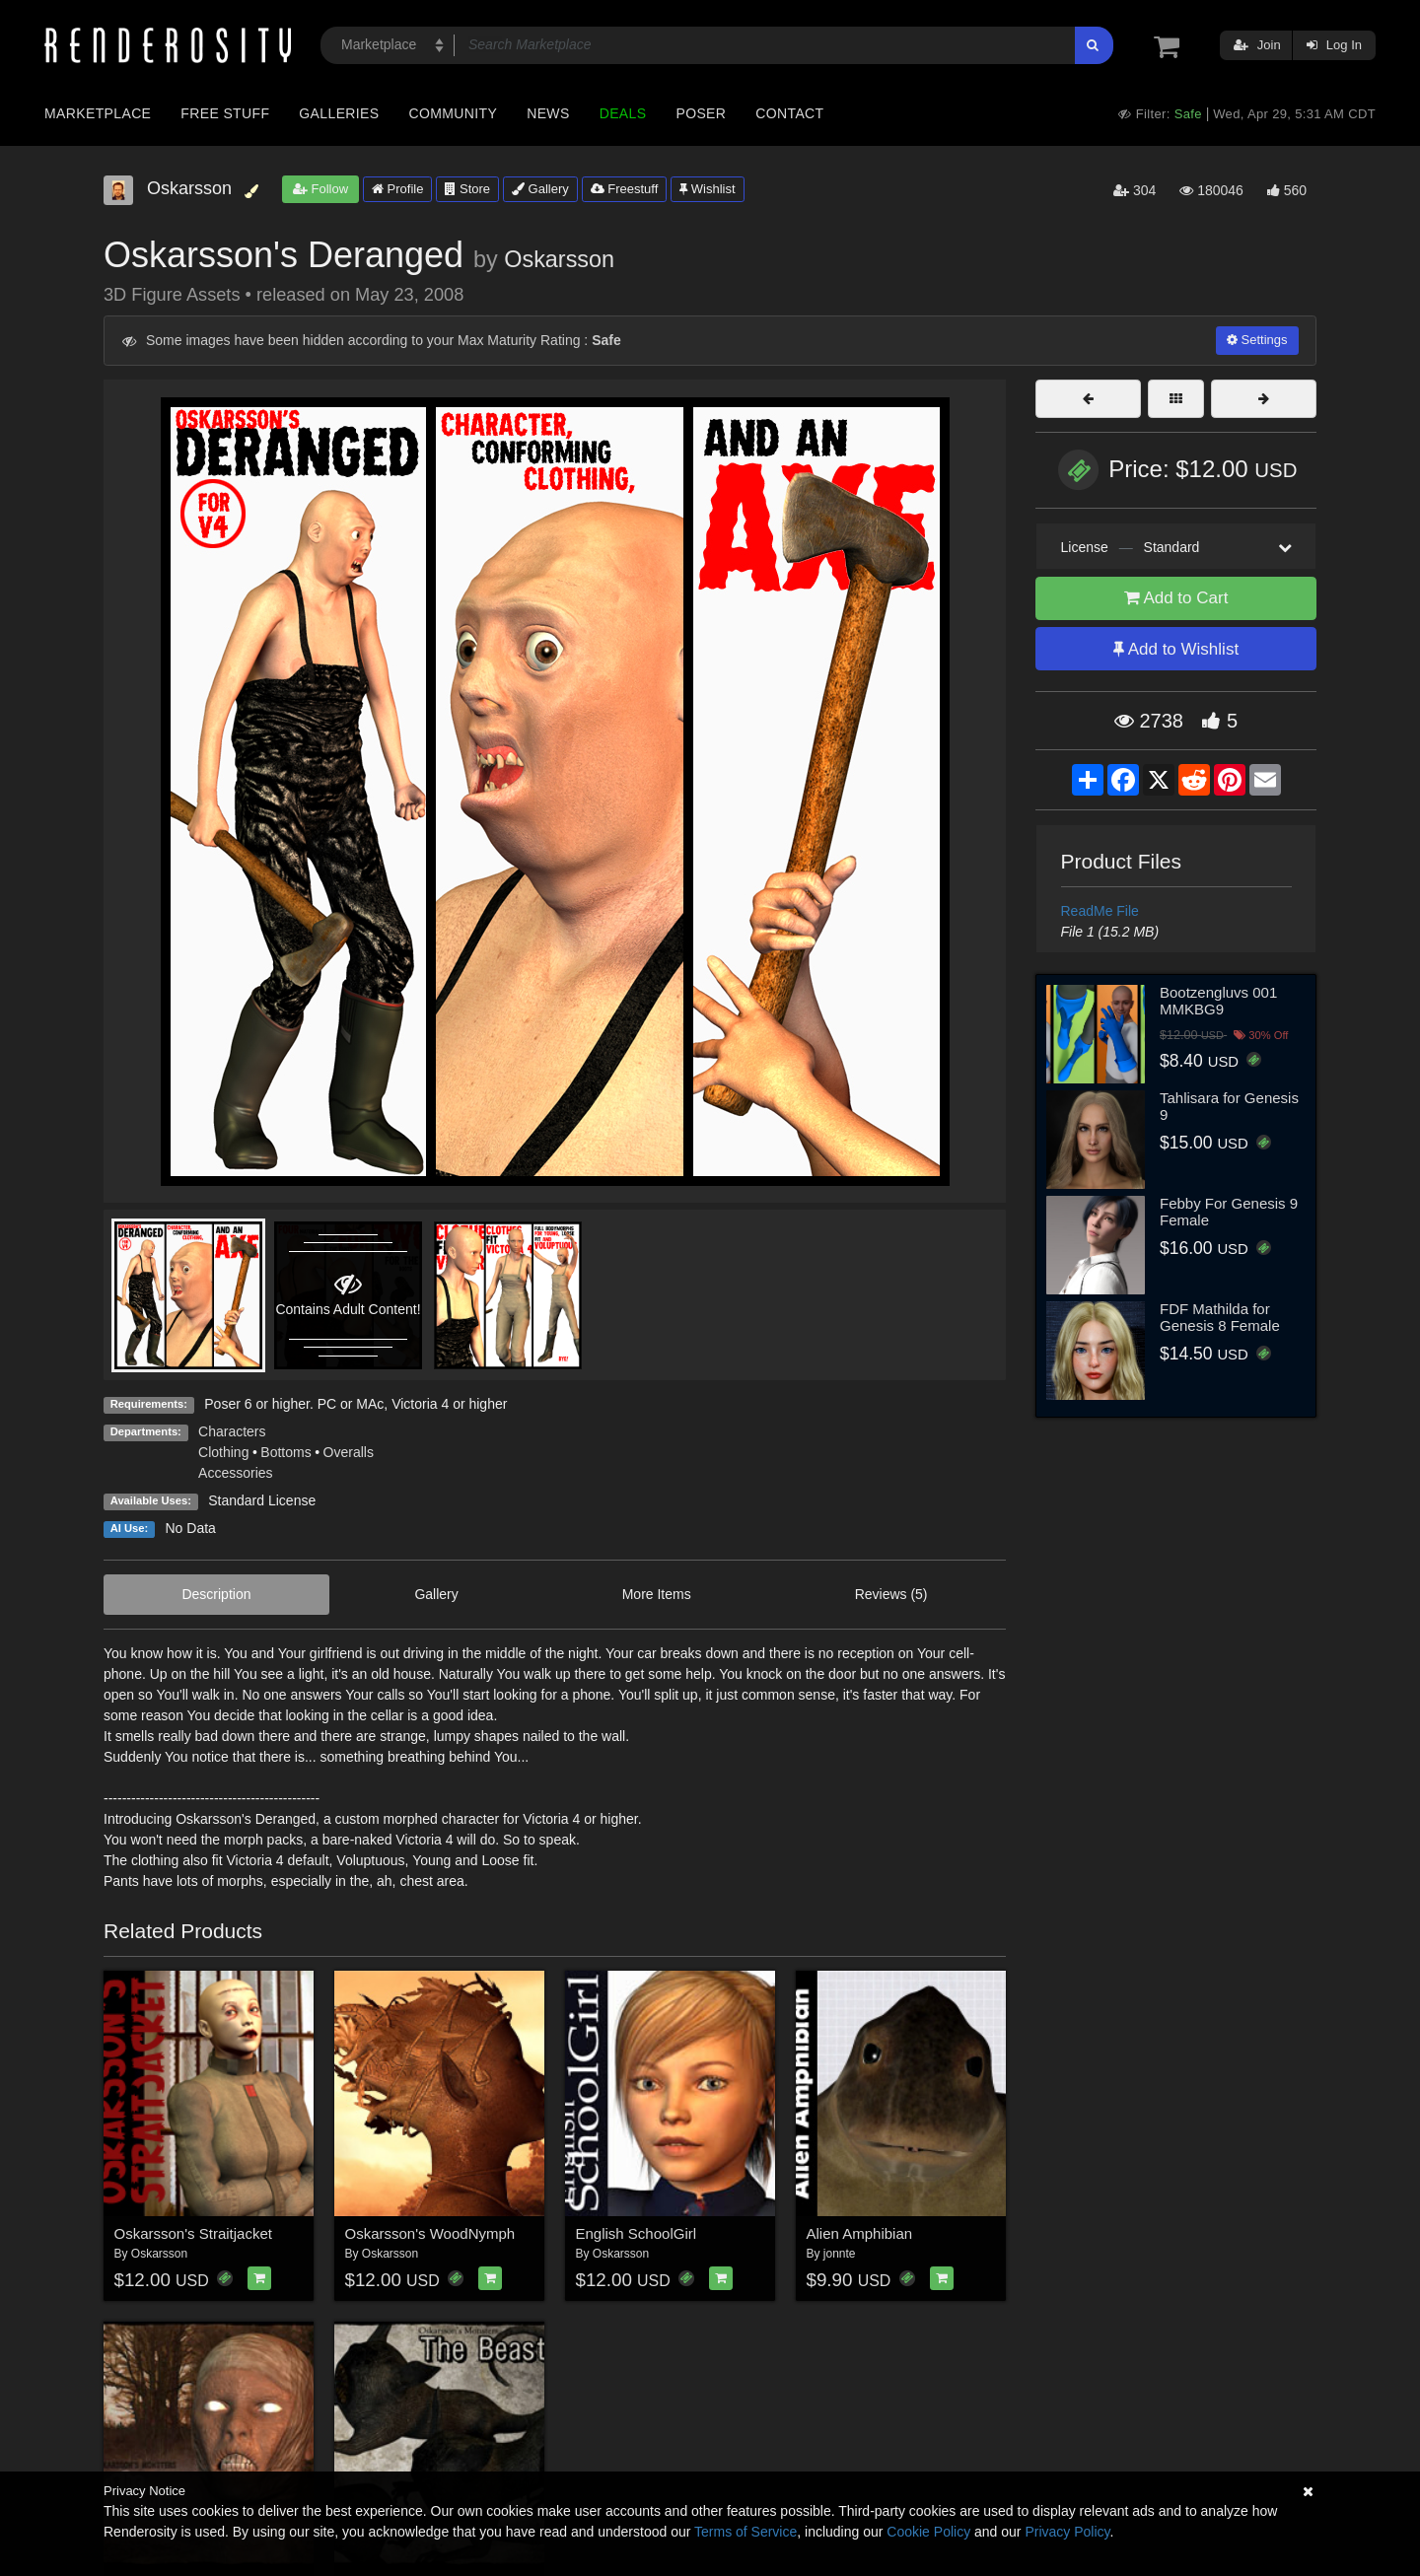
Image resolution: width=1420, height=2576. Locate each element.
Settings (1257, 339)
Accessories (235, 1473)
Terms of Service (745, 2532)
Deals (623, 113)
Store (467, 188)
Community (453, 113)
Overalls (348, 1452)
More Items (656, 1594)
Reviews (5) (891, 1594)
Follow (320, 188)
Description (215, 1594)
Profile (397, 188)
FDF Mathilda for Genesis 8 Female (1220, 1317)
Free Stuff (224, 113)
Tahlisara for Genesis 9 (1229, 1106)
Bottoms (285, 1452)
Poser (700, 113)
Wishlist (707, 188)
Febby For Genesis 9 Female (1229, 1211)
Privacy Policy (1067, 2532)
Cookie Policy (928, 2532)
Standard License (262, 1500)
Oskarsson (559, 259)
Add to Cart (1176, 598)
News (548, 113)
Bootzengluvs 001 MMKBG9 (1218, 1000)
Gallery (540, 188)
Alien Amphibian (860, 2233)
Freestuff (625, 188)
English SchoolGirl (636, 2233)
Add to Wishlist (1176, 649)
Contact (789, 113)
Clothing (223, 1452)
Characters (231, 1431)
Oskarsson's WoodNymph (430, 2233)
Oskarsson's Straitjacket (193, 2233)
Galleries (339, 113)
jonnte (839, 2254)
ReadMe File (1100, 911)
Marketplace (97, 113)
